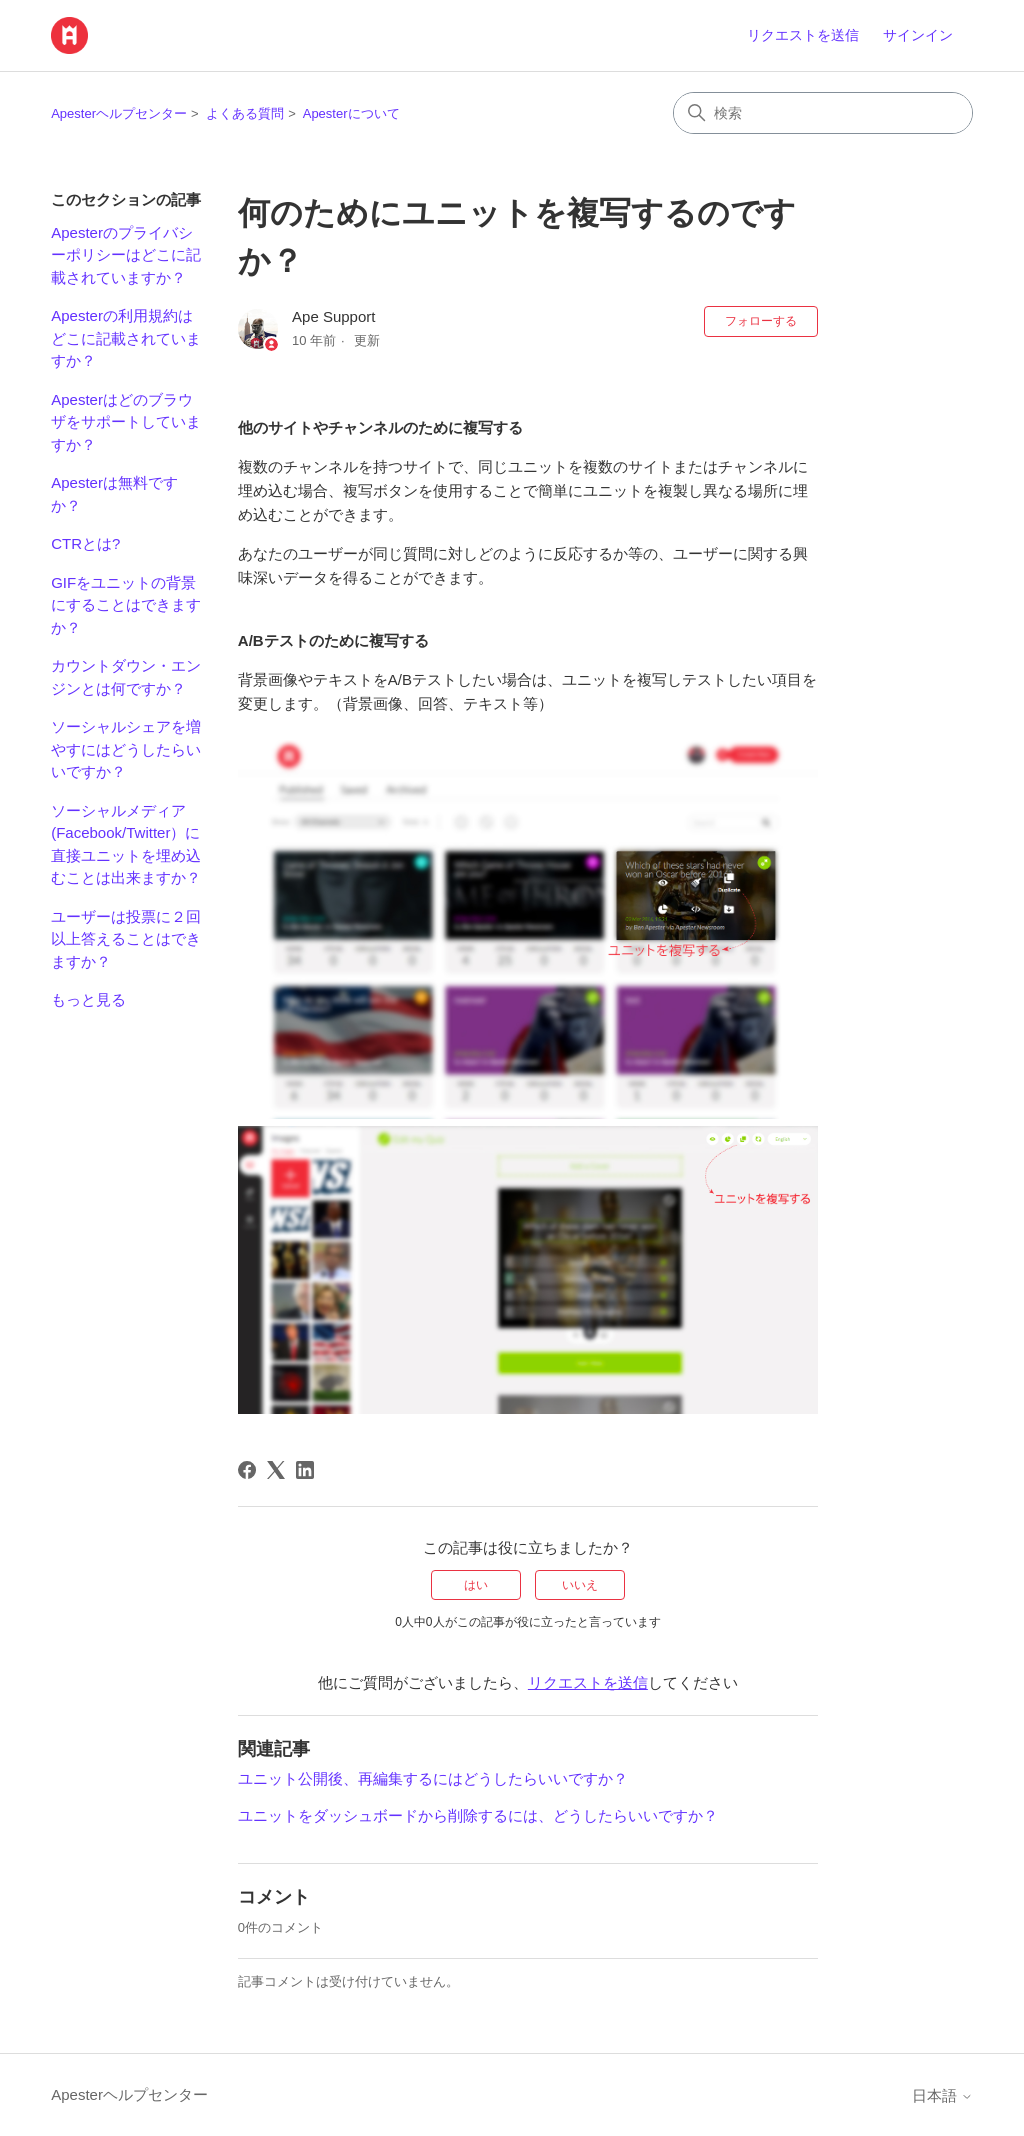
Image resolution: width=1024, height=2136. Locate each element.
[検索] (823, 113)
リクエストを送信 (803, 35)
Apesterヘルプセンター (119, 113)
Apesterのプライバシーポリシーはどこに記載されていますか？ (126, 255)
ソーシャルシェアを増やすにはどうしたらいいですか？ (126, 749)
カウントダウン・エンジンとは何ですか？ (126, 677)
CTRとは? (85, 543)
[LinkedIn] (305, 1470)
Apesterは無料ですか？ (114, 494)
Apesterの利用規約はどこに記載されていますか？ (126, 338)
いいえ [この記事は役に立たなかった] (580, 1585)
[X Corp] (276, 1470)
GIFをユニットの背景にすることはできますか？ (126, 605)
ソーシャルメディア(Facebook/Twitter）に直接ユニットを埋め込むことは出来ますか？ (126, 844)
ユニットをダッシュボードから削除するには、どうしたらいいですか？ (478, 1815)
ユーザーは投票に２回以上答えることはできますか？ (126, 939)
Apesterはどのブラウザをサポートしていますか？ (126, 422)
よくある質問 (245, 113)
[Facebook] (247, 1470)
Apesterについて (351, 113)
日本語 (942, 2095)
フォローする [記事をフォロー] (761, 321)
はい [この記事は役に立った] (476, 1585)
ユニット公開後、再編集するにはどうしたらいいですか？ (433, 1778)
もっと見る (88, 999)
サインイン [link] (918, 35)
